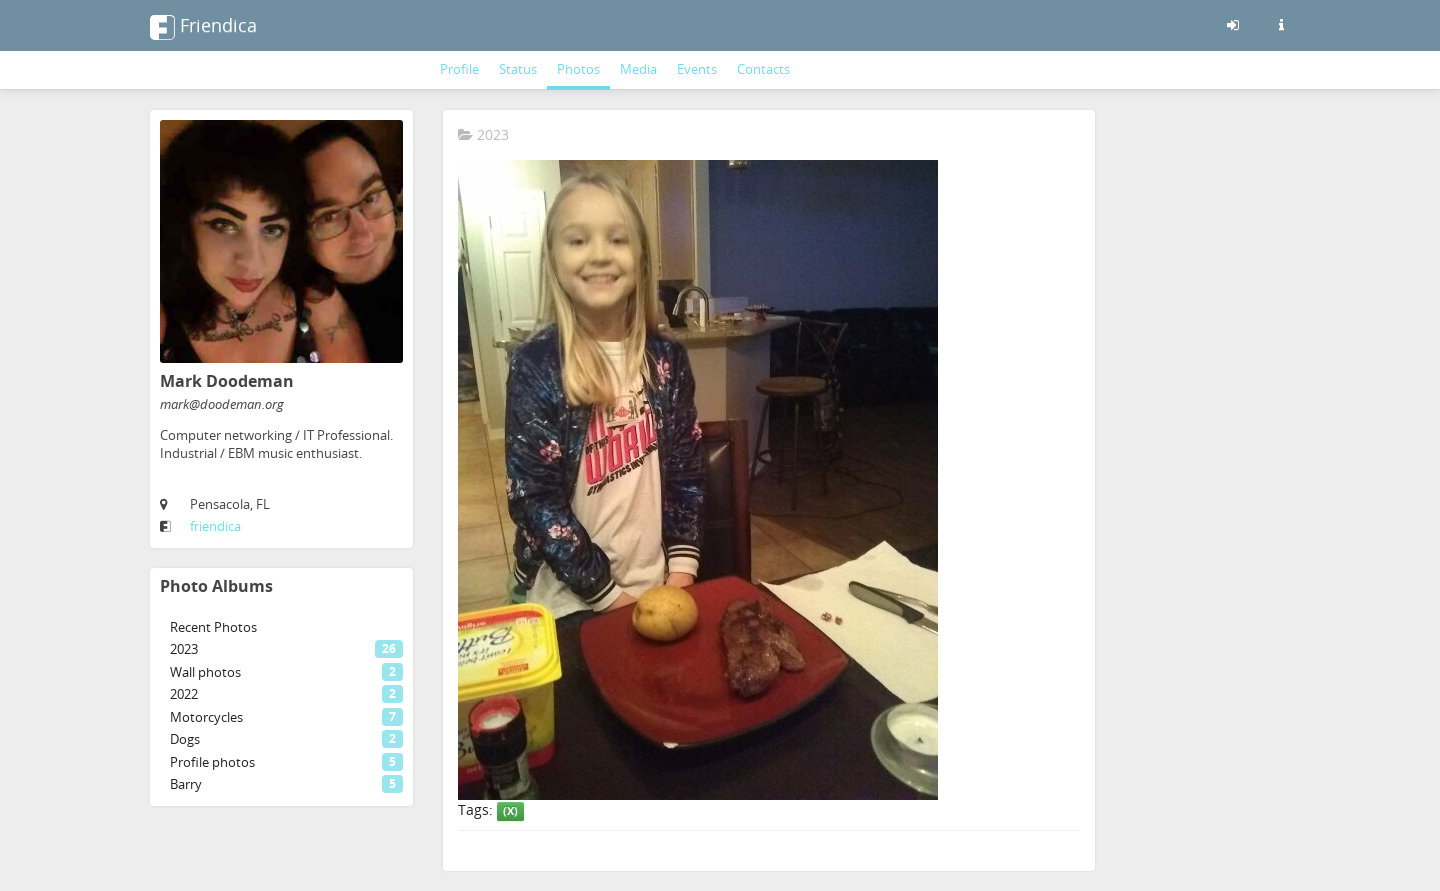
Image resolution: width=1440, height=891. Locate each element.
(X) (510, 811)
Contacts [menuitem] (763, 69)
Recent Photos (213, 627)
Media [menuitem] (638, 69)
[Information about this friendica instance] (1281, 25)
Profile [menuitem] (459, 69)
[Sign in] (1233, 25)
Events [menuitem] (697, 69)
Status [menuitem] (518, 69)
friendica (215, 526)
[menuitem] (281, 627)
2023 (483, 134)
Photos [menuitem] (578, 69)
